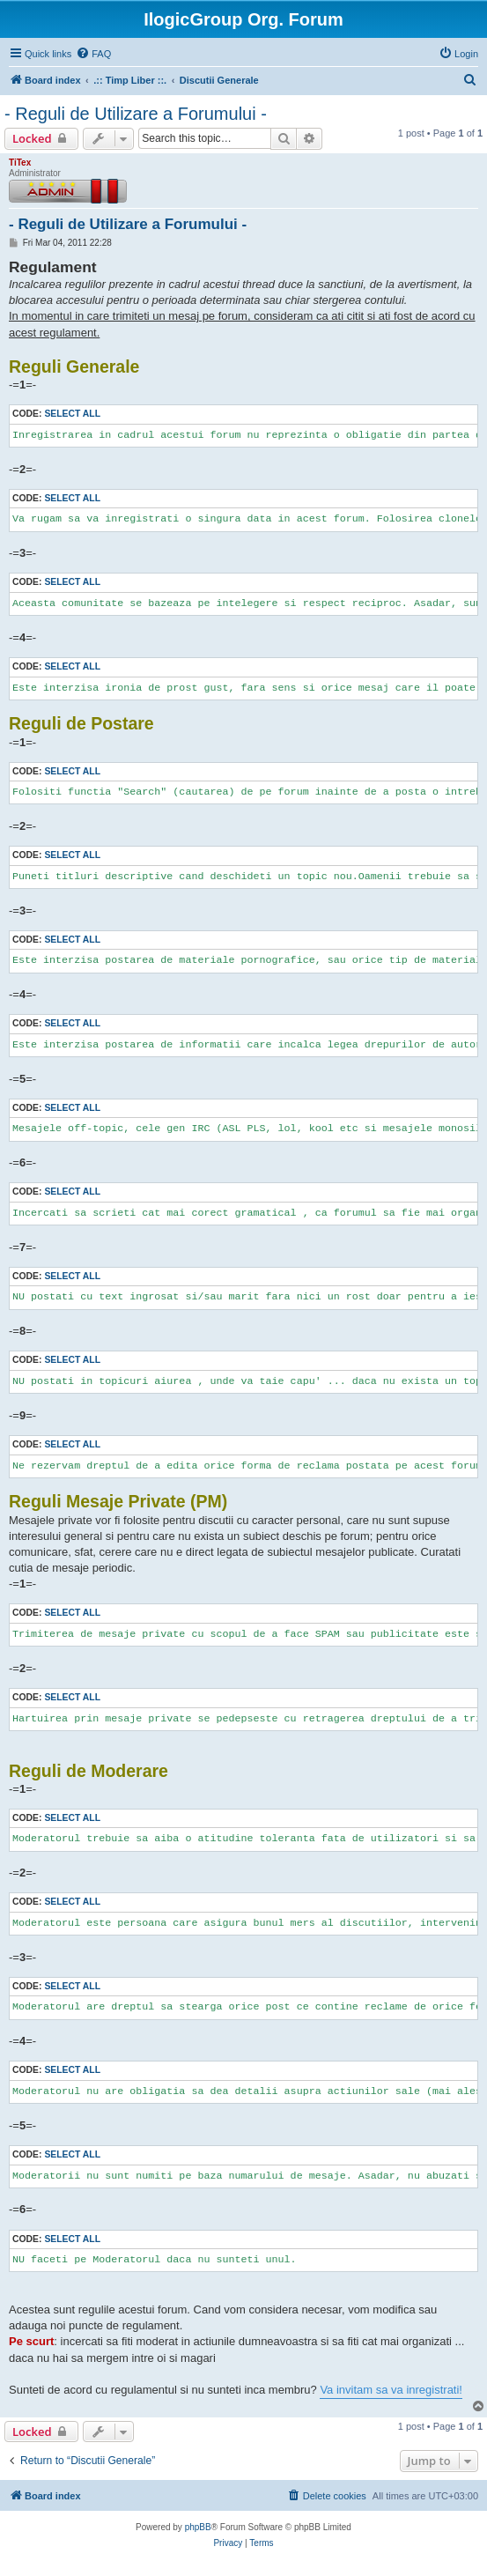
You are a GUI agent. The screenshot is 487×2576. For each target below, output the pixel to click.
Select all (72, 413)
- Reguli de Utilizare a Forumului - (135, 113)
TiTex (20, 162)
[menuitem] (93, 53)
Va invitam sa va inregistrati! (391, 2389)
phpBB (198, 2527)
